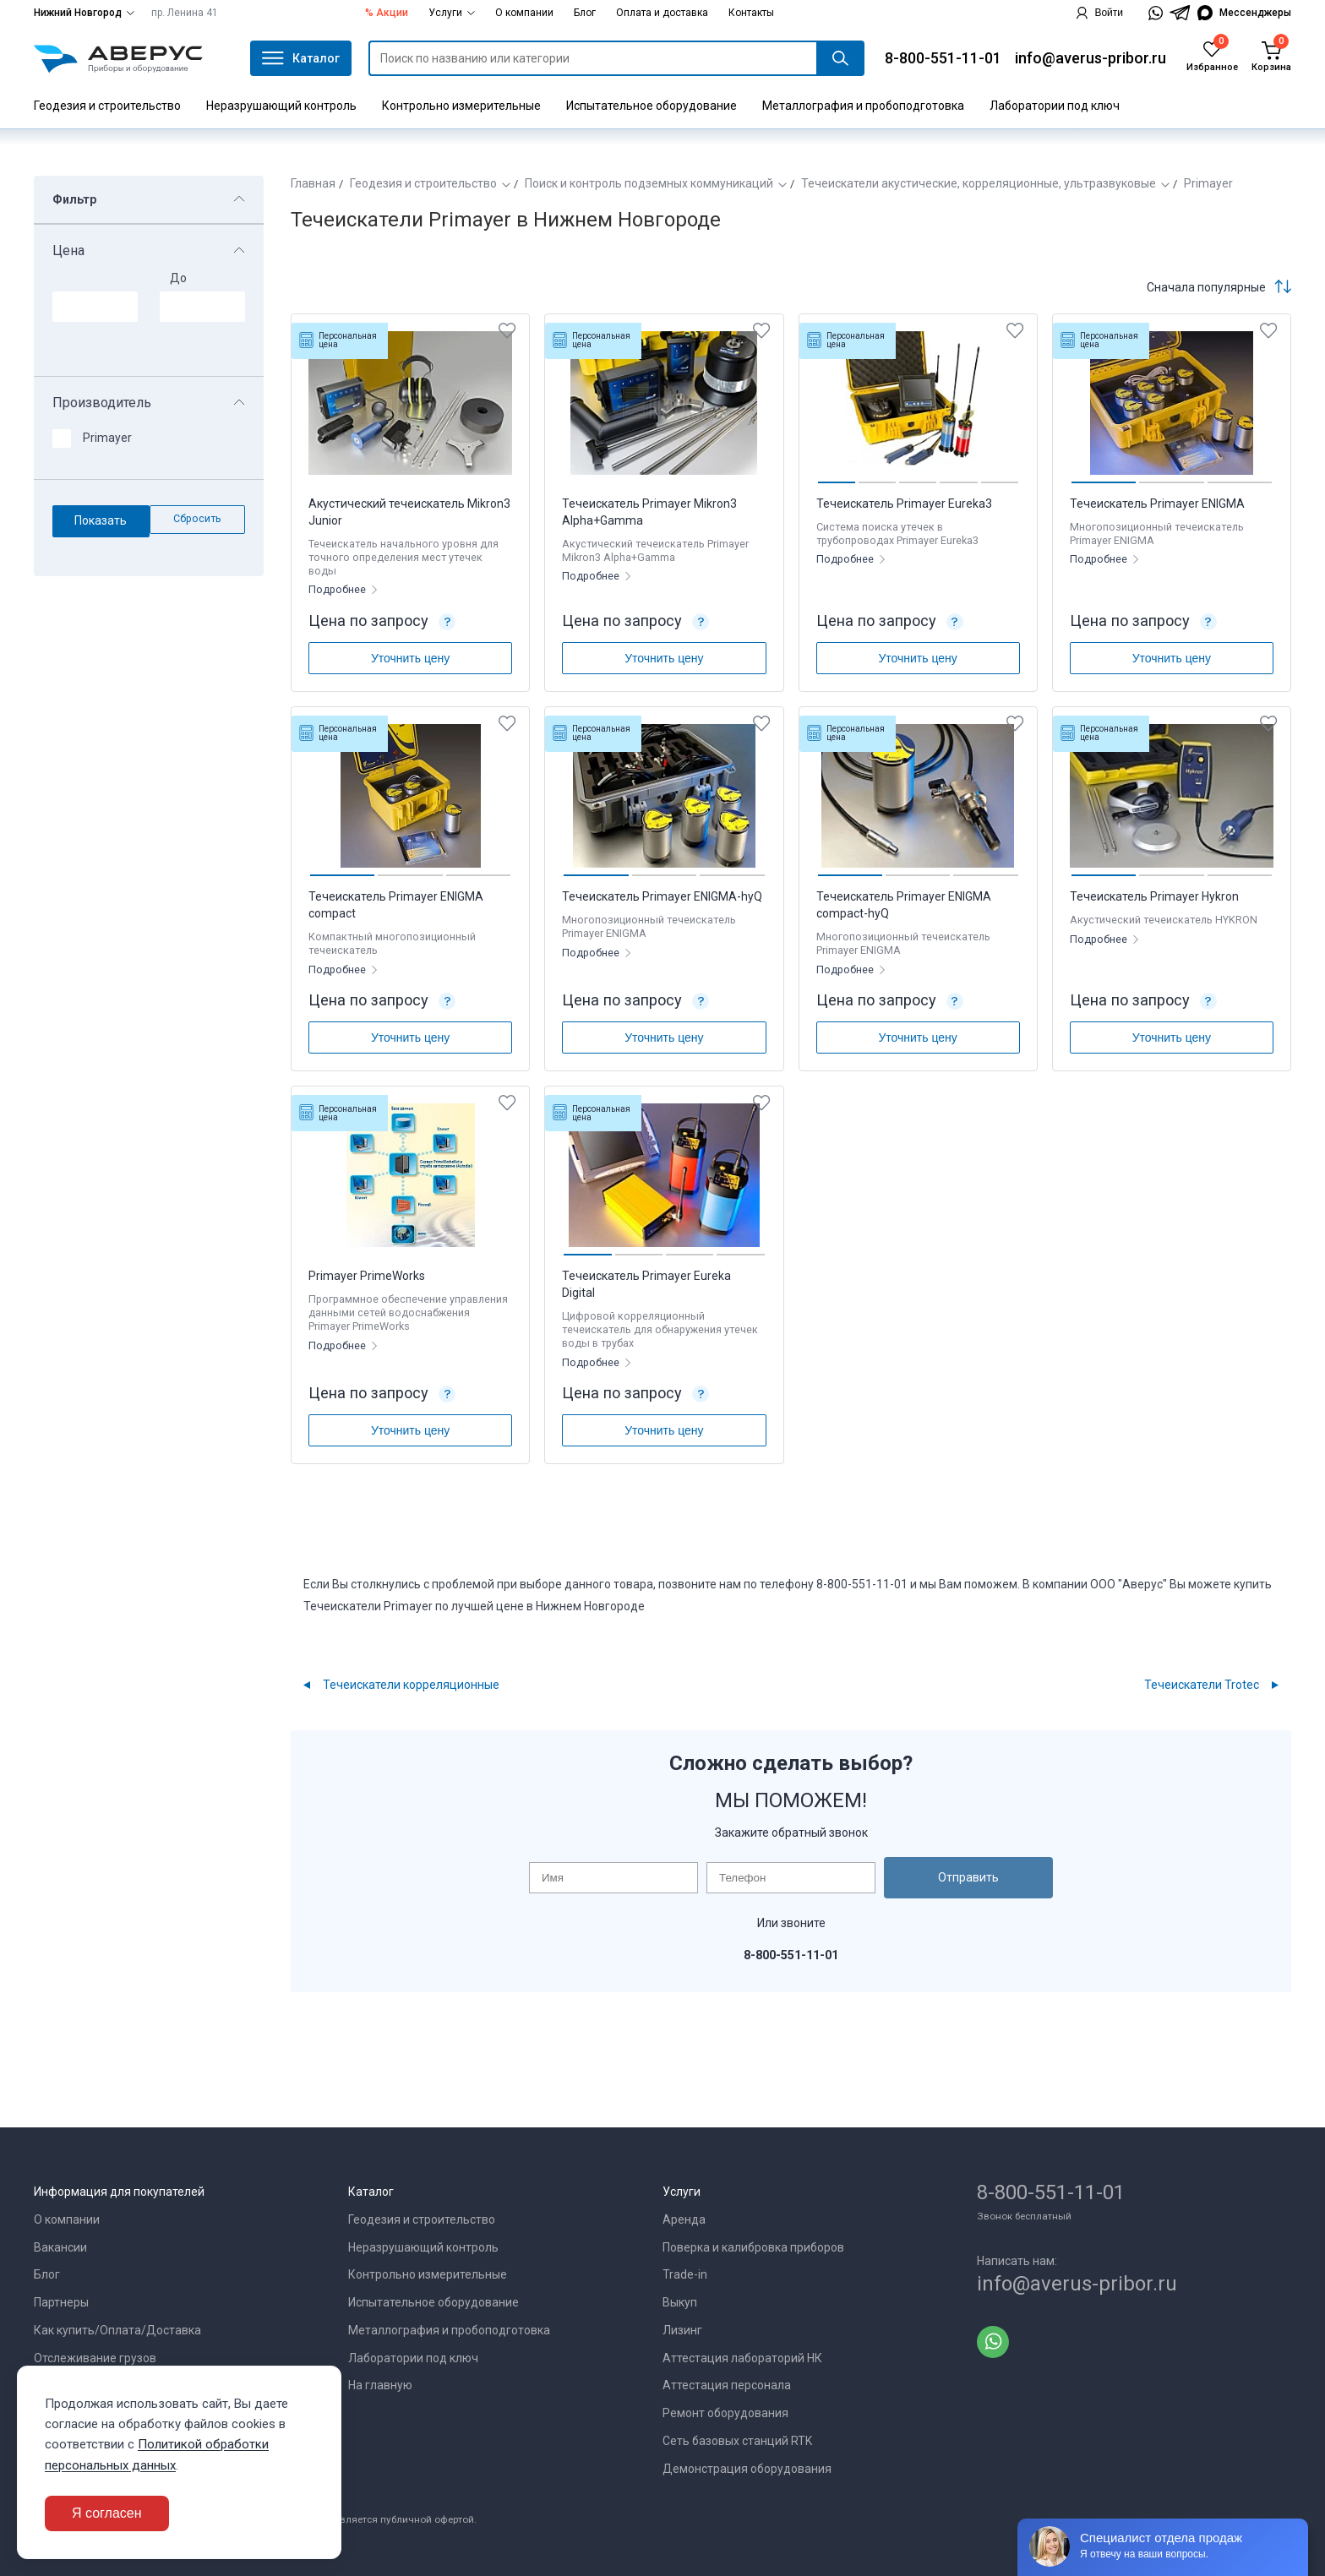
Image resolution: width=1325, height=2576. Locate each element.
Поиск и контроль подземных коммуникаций (649, 183)
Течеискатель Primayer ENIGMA (1157, 503)
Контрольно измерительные (461, 105)
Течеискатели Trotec (1201, 1684)
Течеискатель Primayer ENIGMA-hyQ (662, 896)
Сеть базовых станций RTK (737, 2441)
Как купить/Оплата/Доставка (117, 2330)
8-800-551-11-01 (943, 58)
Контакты (751, 13)
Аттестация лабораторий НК (742, 2358)
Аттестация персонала (726, 2385)
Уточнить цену (410, 658)
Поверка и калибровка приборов (753, 2247)
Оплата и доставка (662, 13)
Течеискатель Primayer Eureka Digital (646, 1284)
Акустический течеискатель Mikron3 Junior (409, 512)
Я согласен (107, 2513)
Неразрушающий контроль (281, 105)
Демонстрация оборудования (747, 2468)
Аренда (684, 2219)
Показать (100, 520)
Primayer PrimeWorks (366, 1276)
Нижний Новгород (84, 13)
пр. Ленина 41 (184, 13)
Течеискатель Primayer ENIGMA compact (395, 905)
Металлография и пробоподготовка (863, 105)
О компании (524, 13)
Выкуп (679, 2302)
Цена (68, 251)
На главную (380, 2385)
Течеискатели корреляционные (411, 1684)
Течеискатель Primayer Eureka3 (904, 503)
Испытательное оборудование (651, 105)
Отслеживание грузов (95, 2358)
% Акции (386, 13)
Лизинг (682, 2330)
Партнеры (61, 2302)
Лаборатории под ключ (1055, 105)
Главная (313, 183)
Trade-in (684, 2274)
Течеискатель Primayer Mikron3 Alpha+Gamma (649, 512)
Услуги (451, 13)
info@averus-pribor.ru (1090, 58)
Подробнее (338, 589)
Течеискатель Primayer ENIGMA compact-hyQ (903, 905)
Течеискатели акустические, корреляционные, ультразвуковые (978, 183)
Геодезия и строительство (107, 105)
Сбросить (197, 519)
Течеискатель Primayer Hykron (1154, 896)
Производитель (101, 403)
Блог (585, 13)
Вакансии (60, 2247)
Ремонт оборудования (725, 2413)
